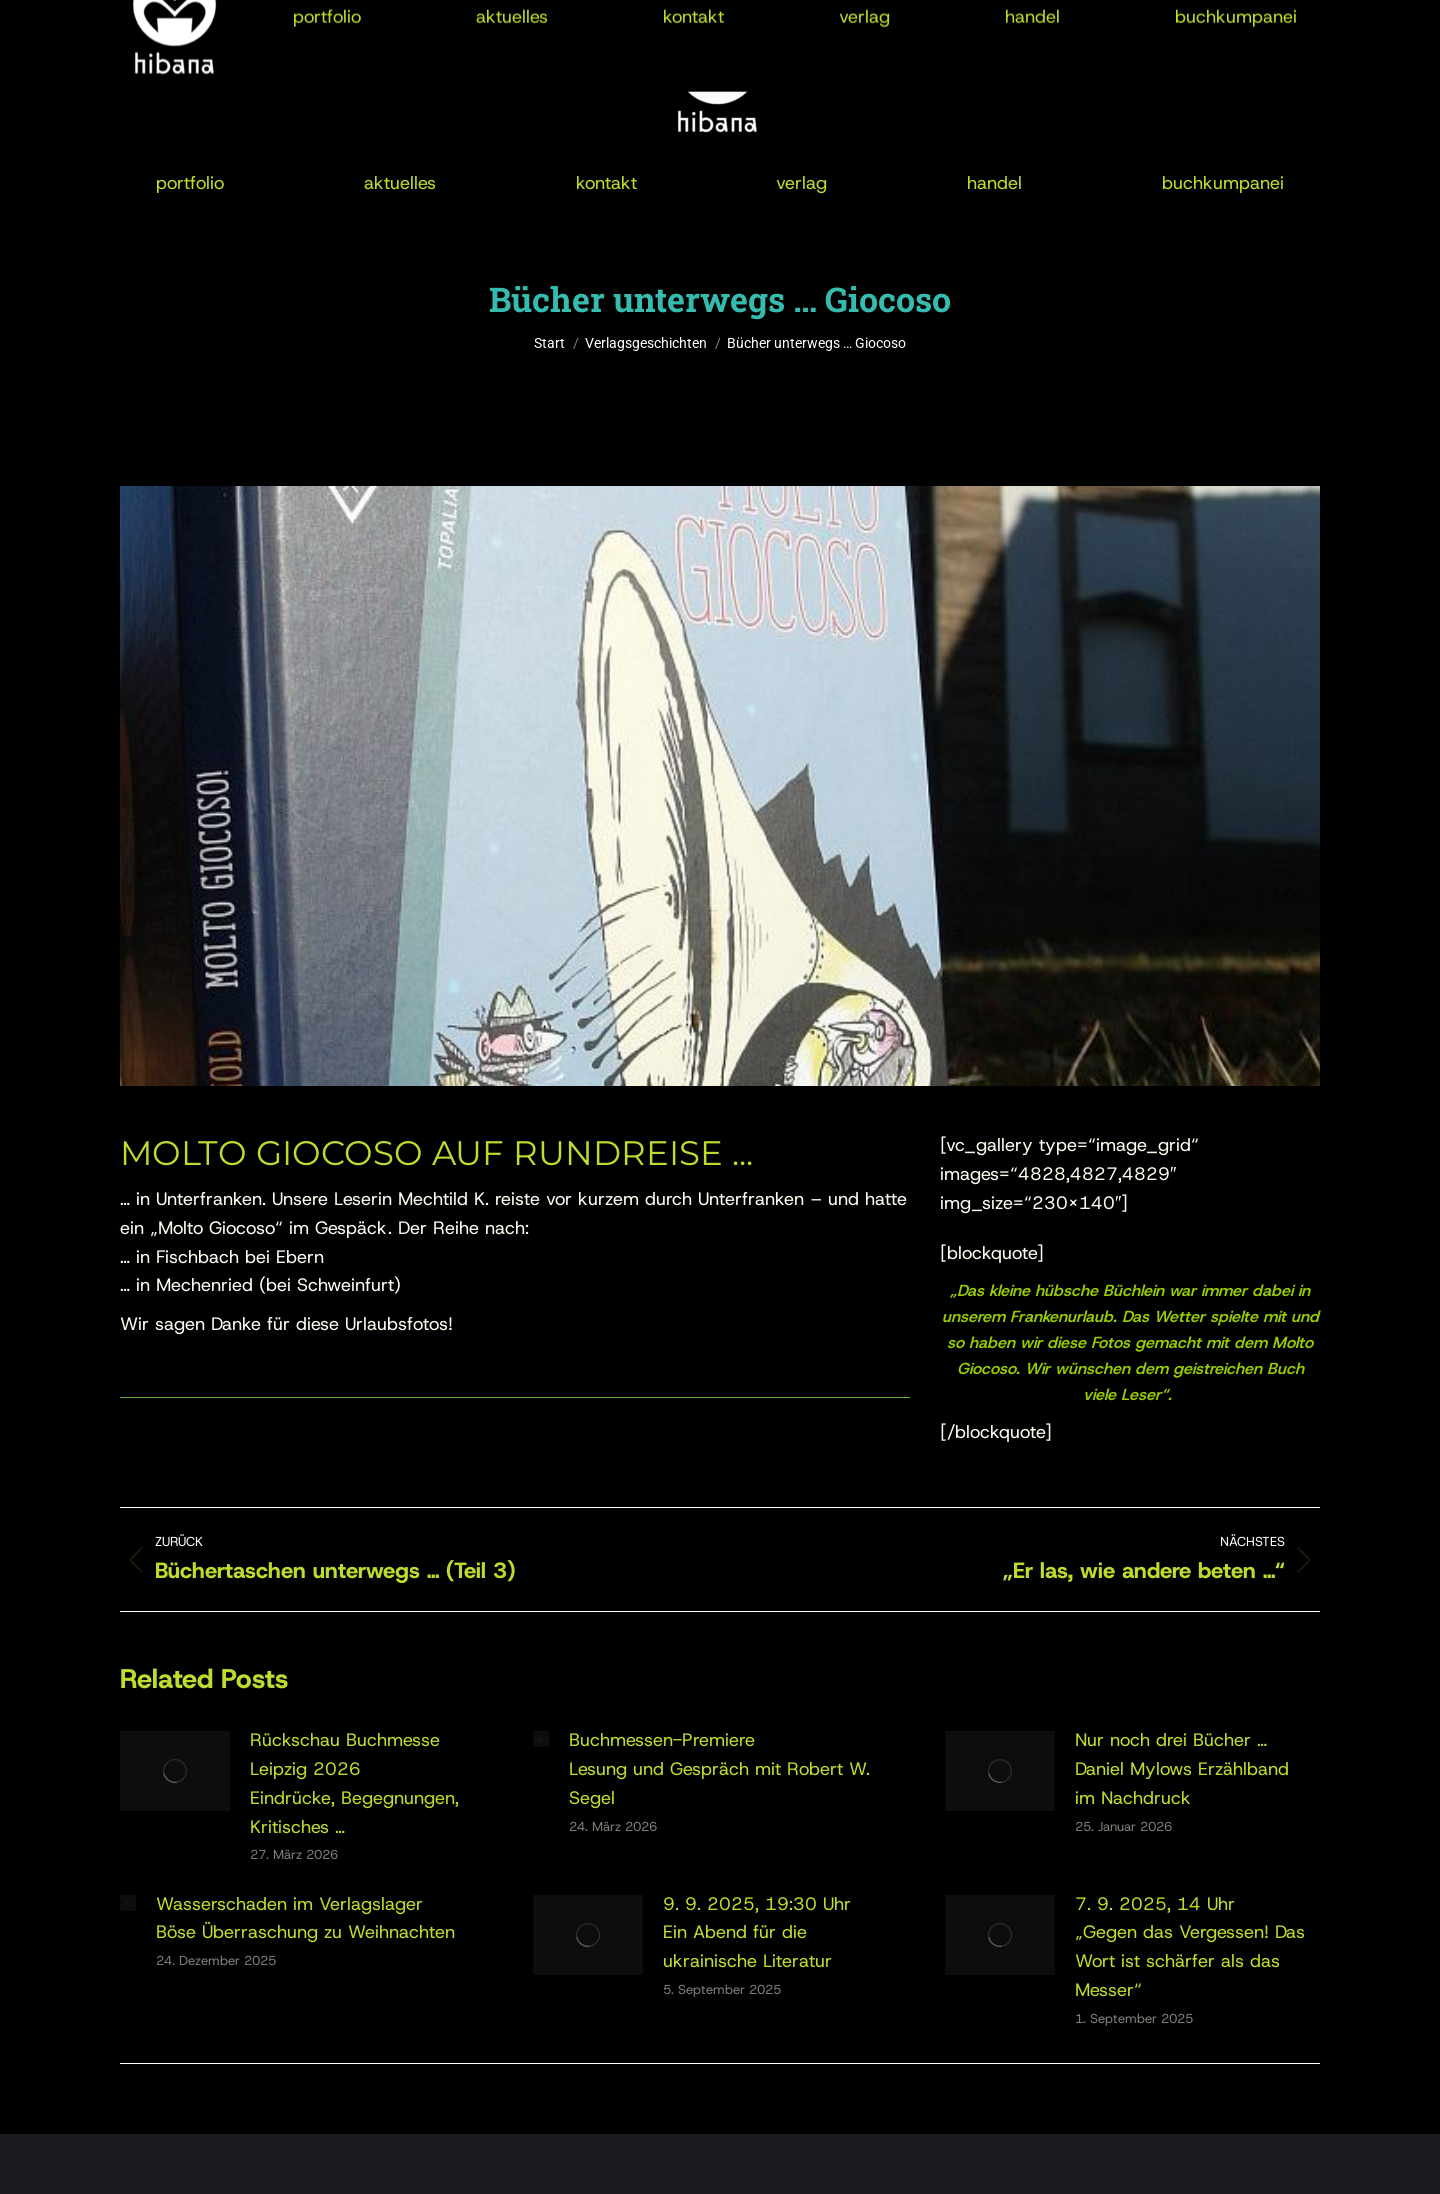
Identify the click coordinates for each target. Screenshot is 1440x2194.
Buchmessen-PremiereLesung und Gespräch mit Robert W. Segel (719, 1769)
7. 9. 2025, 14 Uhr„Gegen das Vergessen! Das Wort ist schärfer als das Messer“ (1190, 1947)
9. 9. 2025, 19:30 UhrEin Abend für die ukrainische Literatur (757, 1933)
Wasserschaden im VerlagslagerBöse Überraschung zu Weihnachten (305, 1918)
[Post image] (175, 1771)
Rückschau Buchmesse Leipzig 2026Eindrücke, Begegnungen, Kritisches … (354, 1783)
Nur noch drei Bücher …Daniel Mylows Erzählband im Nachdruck (1182, 1769)
